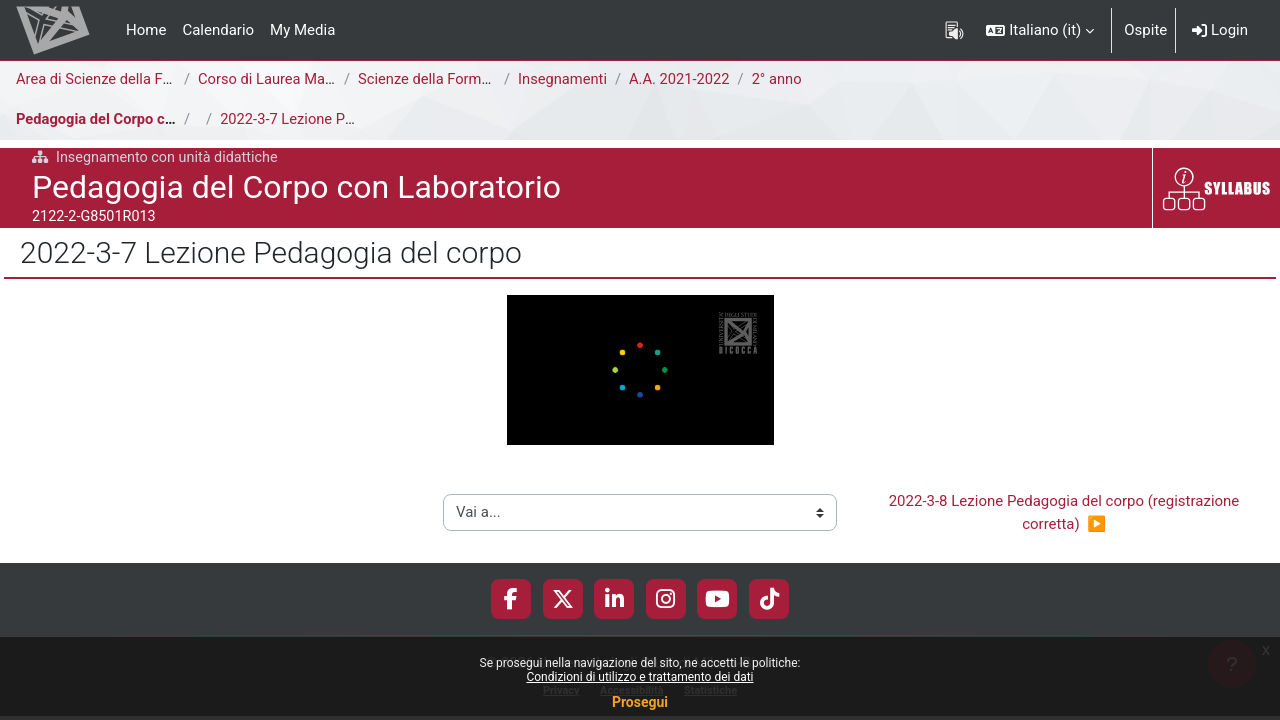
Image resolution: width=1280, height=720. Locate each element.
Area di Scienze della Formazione (126, 79)
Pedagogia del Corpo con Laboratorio (141, 119)
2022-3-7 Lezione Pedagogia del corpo (347, 119)
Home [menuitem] (146, 30)
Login (1220, 30)
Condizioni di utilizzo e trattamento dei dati (639, 677)
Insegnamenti (563, 79)
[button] (1040, 30)
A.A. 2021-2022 (682, 79)
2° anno (781, 79)
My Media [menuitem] (302, 30)
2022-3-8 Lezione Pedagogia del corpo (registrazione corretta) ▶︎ (1066, 513)
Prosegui (640, 702)
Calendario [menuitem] (218, 30)
